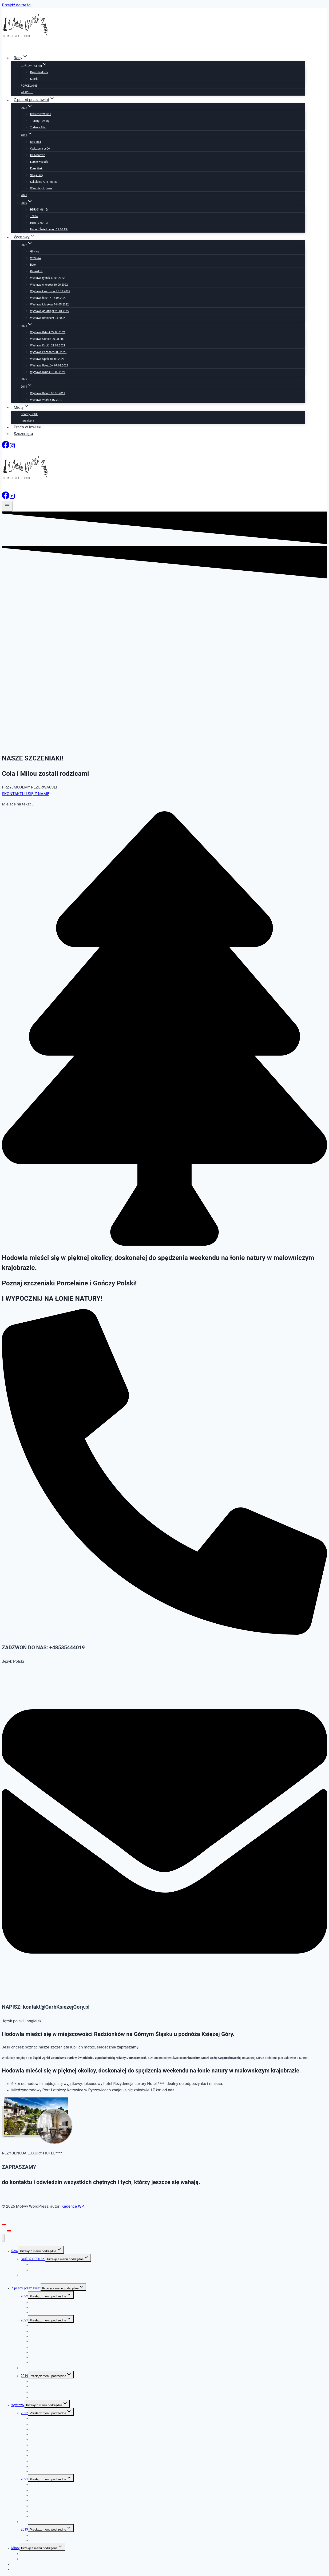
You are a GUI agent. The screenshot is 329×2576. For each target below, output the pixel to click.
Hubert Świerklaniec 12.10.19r (49, 229)
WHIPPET (27, 92)
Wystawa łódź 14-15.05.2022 (48, 298)
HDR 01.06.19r (39, 209)
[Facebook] (5, 447)
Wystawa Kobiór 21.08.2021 (47, 345)
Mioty (15, 2548)
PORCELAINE (29, 85)
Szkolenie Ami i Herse (43, 181)
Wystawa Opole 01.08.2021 (47, 359)
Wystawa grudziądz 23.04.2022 (49, 311)
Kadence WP (72, 2206)
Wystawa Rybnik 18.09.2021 (47, 372)
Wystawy (17, 2405)
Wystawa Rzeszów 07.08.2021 (49, 365)
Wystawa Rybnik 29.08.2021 (47, 332)
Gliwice (34, 251)
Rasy (14, 2251)
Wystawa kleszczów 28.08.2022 (50, 291)
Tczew (34, 216)
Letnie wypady (39, 161)
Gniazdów (36, 271)
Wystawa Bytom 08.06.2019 (47, 393)
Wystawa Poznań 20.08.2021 (48, 352)
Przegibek (36, 168)
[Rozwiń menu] (7, 506)
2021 (24, 2320)
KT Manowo (37, 155)
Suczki (34, 79)
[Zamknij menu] (3, 2238)
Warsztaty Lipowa (41, 188)
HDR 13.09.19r (39, 222)
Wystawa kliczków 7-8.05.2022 (49, 304)
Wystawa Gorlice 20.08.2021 (48, 339)
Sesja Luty (36, 175)
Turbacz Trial (38, 127)
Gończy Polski (29, 414)
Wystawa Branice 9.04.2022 (47, 318)
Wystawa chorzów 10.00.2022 (49, 284)
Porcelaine (27, 421)
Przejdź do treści (17, 5)
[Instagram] (12, 447)
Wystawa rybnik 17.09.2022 (47, 278)
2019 (24, 2376)
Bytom (34, 264)
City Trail (35, 142)
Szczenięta (23, 433)
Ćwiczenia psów (40, 148)
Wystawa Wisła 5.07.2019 (46, 400)
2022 (24, 2296)
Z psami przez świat (25, 2288)
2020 (24, 195)
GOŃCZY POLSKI (33, 2259)
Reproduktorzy (39, 72)
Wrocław (35, 258)
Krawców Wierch (40, 114)
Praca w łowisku (28, 427)
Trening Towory (39, 120)
